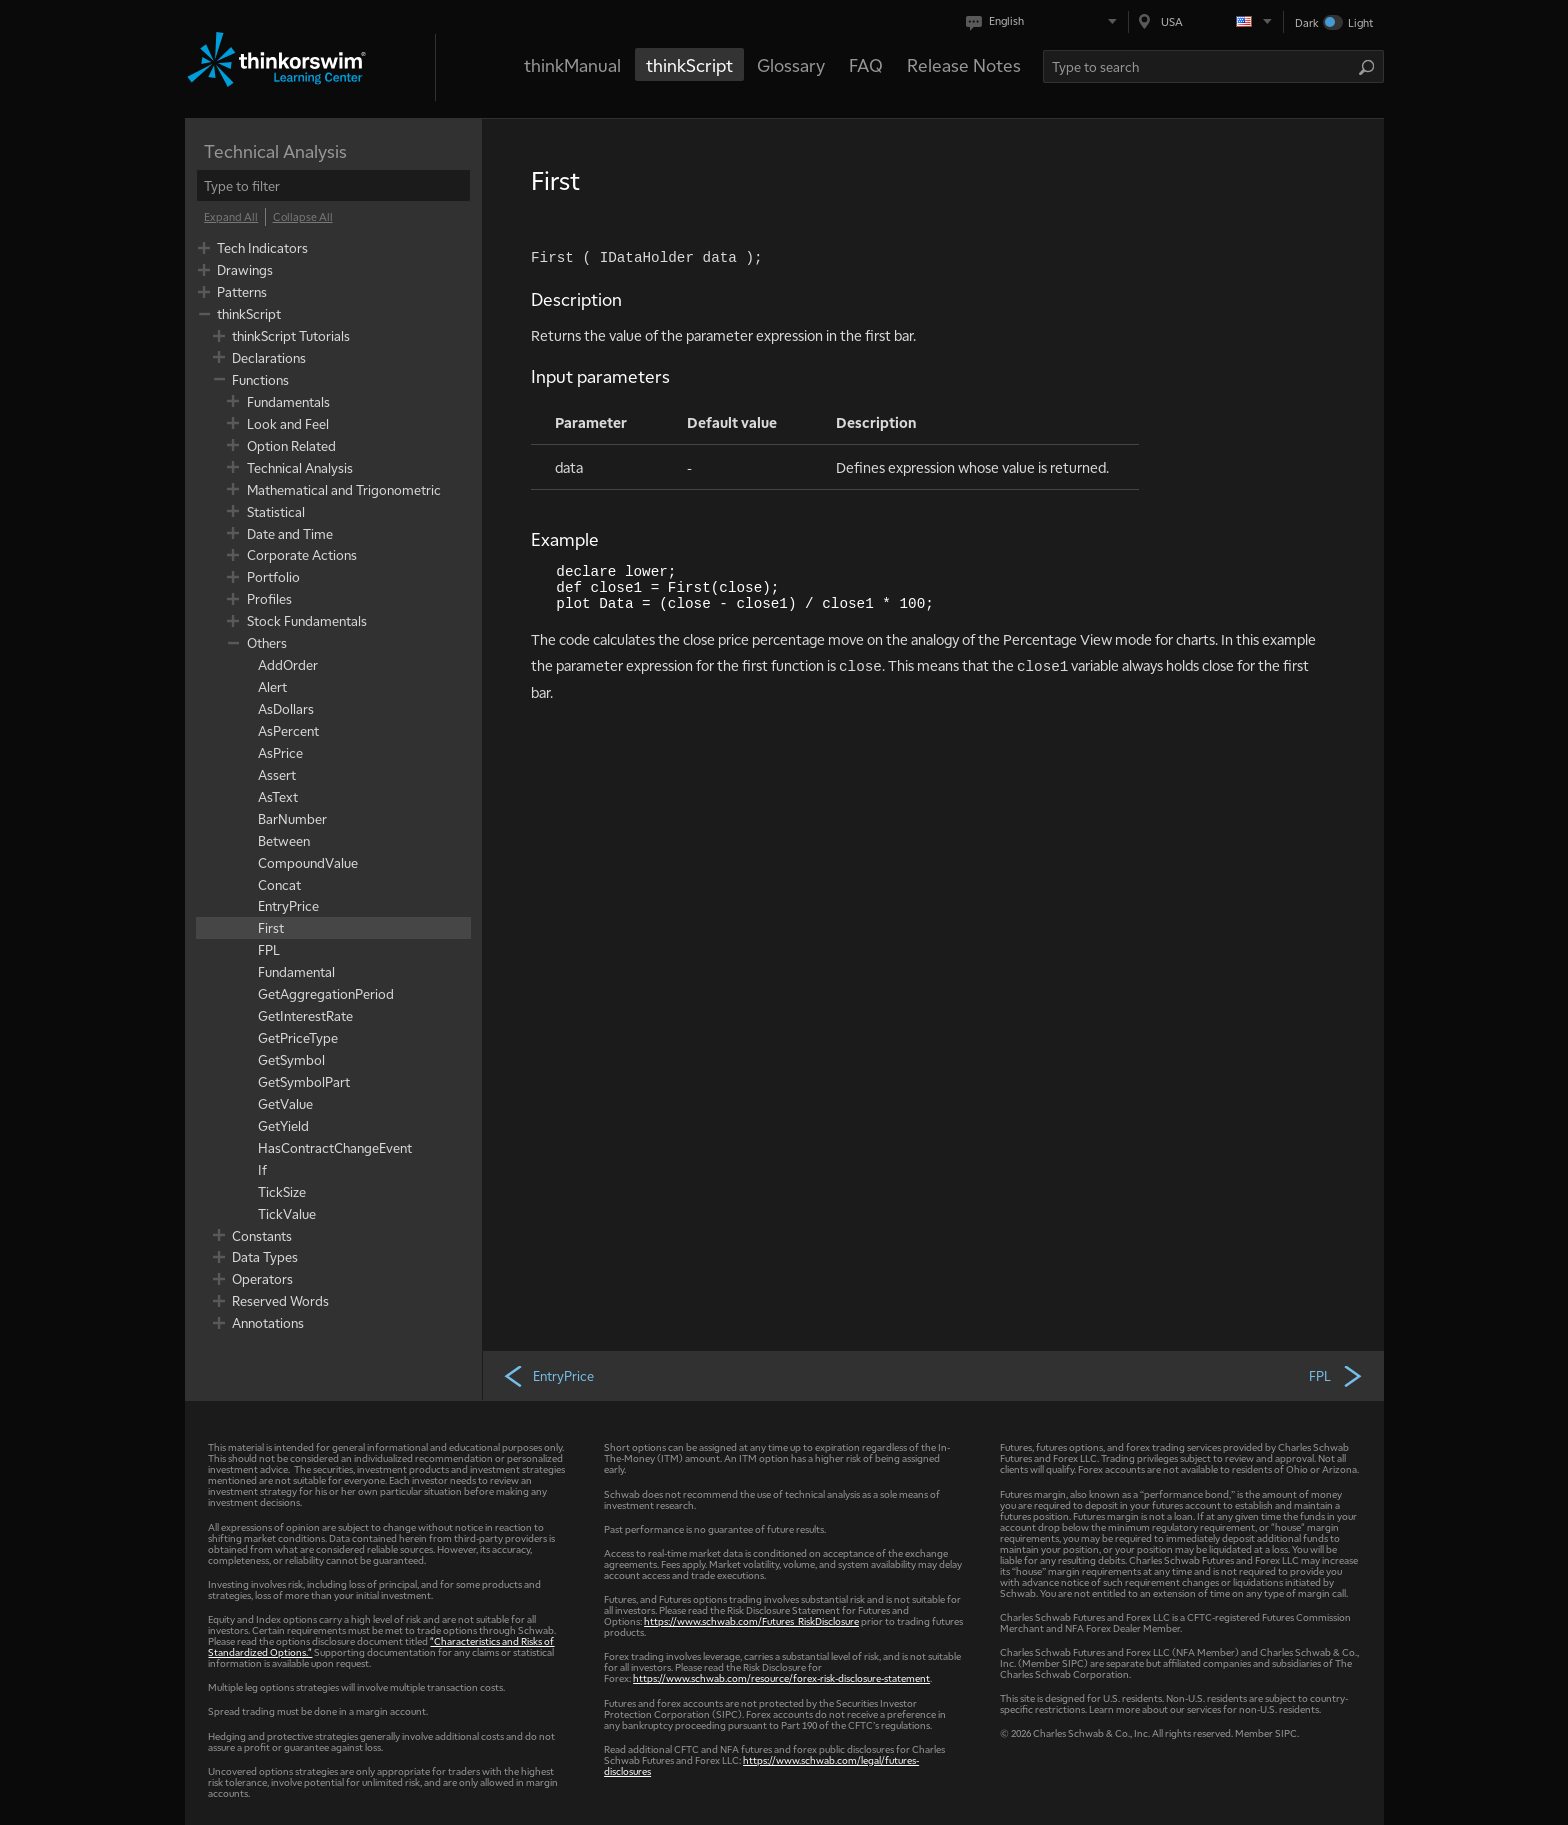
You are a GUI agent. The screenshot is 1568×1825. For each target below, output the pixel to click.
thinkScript (689, 64)
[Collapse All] (303, 217)
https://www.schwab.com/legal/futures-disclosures (761, 1765)
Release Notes (964, 64)
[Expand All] (231, 217)
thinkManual (572, 64)
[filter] (333, 185)
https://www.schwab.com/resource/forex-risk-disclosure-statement (781, 1677)
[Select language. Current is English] (1045, 21)
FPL (1336, 1375)
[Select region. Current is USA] (1206, 21)
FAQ (866, 64)
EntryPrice (548, 1375)
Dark (1307, 22)
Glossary (791, 64)
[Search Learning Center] (1201, 66)
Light (1360, 22)
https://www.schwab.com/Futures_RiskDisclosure (751, 1620)
